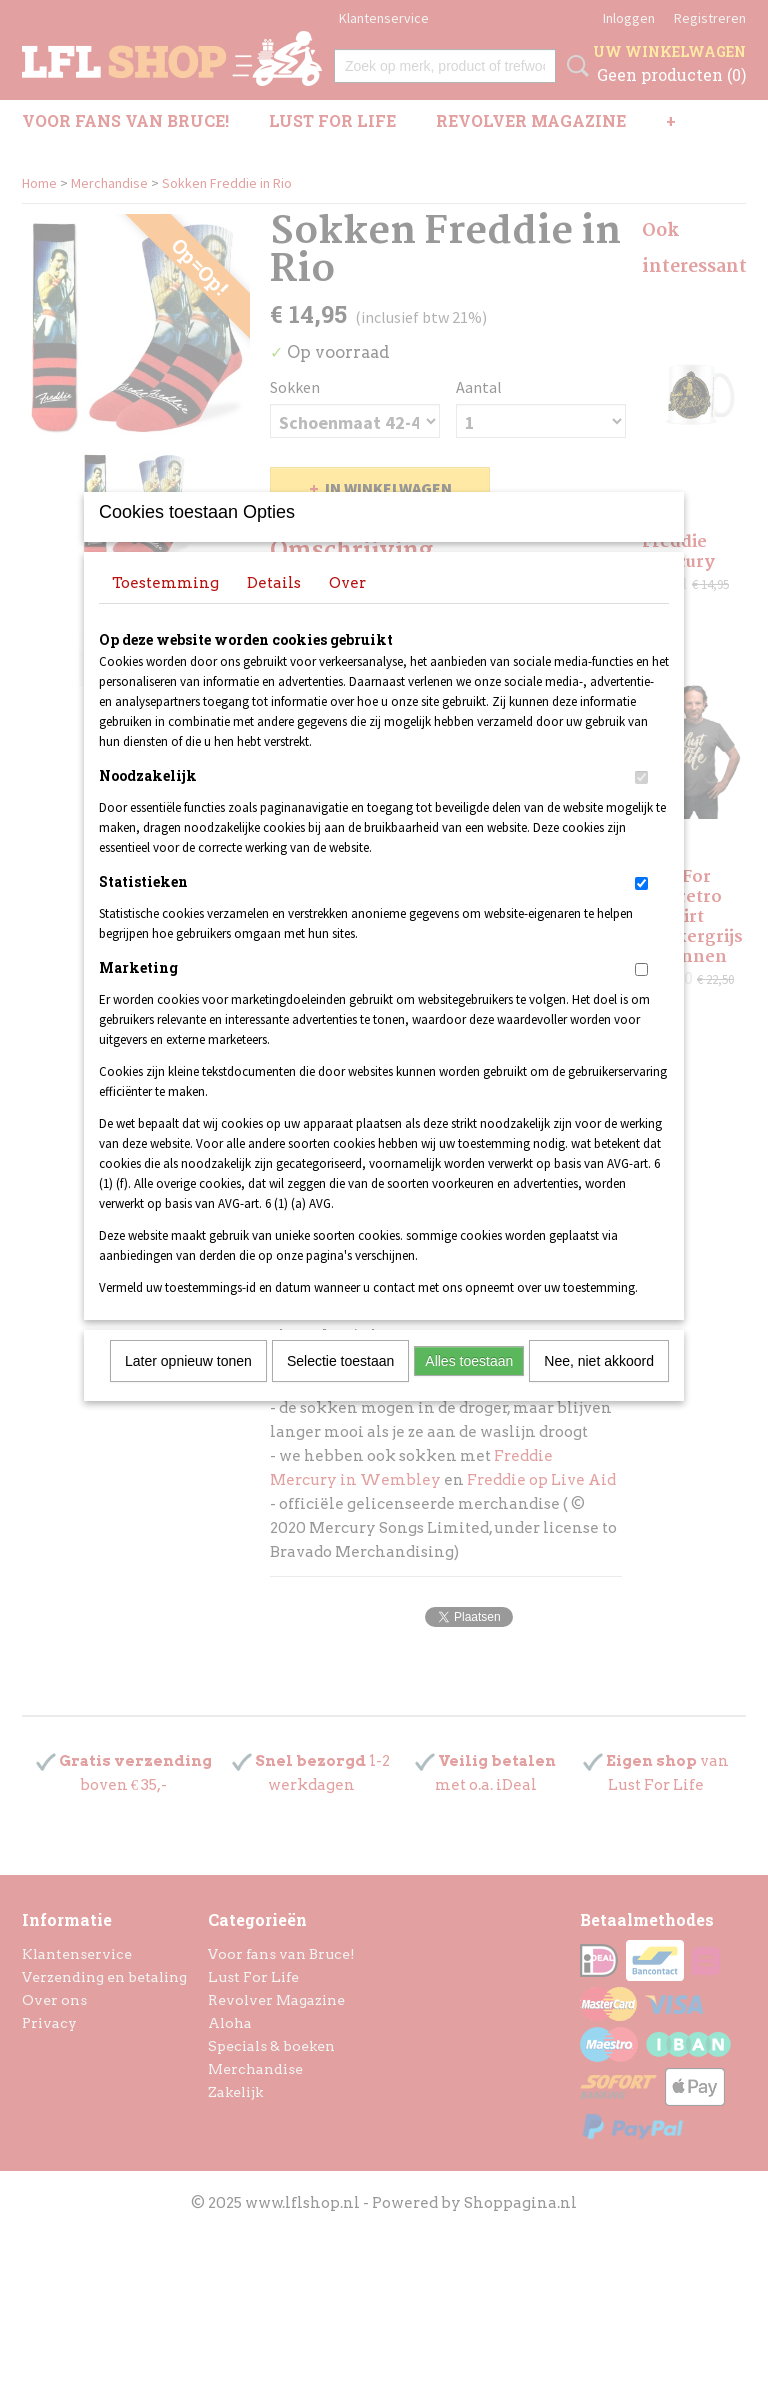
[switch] (641, 803)
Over (347, 609)
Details (274, 609)
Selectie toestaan (340, 1387)
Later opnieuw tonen (188, 1387)
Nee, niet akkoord (599, 1387)
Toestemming (165, 609)
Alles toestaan (469, 1387)
